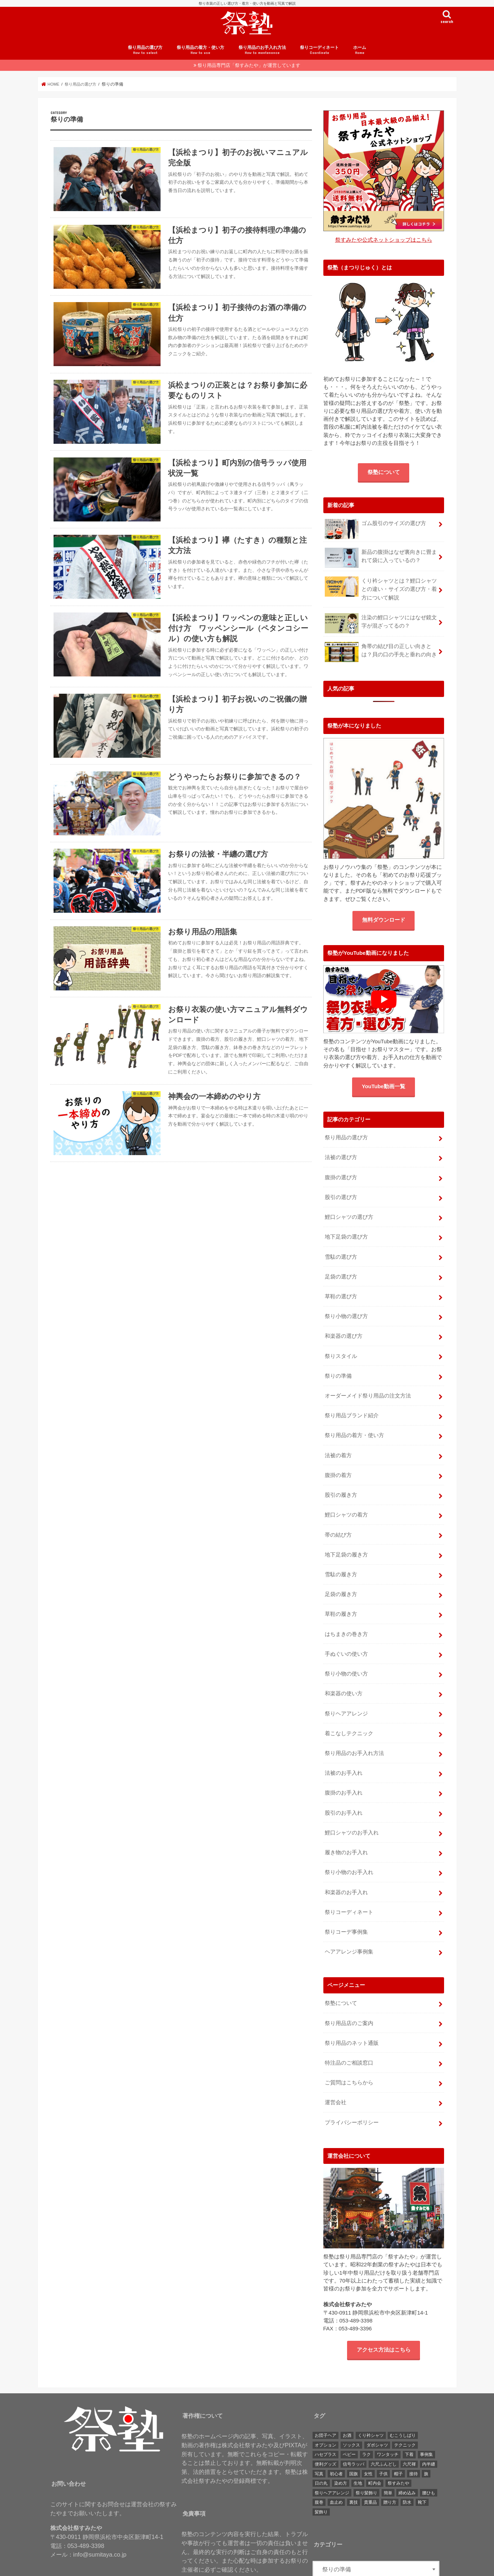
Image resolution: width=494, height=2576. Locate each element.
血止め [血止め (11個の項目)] (336, 2466)
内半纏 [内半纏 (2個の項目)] (428, 2428)
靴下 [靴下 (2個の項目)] (422, 2466)
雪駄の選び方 (341, 1256)
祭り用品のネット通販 (352, 2010)
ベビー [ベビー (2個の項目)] (349, 2418)
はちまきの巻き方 (346, 1617)
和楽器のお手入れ (346, 1864)
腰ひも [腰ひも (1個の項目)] (428, 2456)
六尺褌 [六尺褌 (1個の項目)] (409, 2428)
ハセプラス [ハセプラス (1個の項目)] (325, 2418)
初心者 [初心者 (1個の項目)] (336, 2437)
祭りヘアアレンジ (346, 1693)
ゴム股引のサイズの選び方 (375, 531)
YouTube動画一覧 (383, 1091)
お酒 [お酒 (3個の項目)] (347, 2399)
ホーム (359, 56)
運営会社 (335, 2067)
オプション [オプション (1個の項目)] (325, 2409)
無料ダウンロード (383, 924)
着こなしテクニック (349, 1712)
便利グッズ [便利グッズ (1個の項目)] (325, 2428)
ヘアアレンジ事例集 (349, 1921)
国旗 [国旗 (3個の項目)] (353, 2437)
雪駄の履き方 (341, 1560)
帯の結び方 (338, 1522)
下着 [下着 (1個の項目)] (409, 2418)
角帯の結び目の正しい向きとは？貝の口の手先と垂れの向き (381, 656)
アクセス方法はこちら (384, 2313)
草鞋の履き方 (341, 1598)
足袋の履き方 (341, 1579)
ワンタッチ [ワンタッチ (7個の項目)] (387, 2418)
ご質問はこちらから (349, 2048)
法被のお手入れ (344, 1750)
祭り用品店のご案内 (349, 1991)
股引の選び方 (341, 1199)
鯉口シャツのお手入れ (352, 1807)
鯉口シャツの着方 (346, 1503)
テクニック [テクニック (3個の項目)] (405, 2409)
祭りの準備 (338, 1370)
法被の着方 (338, 1446)
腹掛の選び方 (341, 1179)
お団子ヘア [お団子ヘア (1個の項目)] (325, 2399)
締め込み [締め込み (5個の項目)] (407, 2456)
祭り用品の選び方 (145, 56)
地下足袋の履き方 (346, 1541)
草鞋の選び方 (341, 1293)
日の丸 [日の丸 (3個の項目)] (321, 2447)
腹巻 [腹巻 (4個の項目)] (319, 2466)
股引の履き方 (341, 1484)
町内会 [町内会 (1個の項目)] (374, 2447)
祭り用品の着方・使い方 (200, 56)
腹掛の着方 (338, 1465)
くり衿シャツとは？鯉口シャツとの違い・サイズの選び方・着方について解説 (381, 593)
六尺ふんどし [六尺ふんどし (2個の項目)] (384, 2428)
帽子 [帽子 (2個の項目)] (398, 2437)
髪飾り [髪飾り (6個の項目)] (321, 2476)
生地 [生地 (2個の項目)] (358, 2447)
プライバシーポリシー (352, 2086)
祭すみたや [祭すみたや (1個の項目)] (398, 2447)
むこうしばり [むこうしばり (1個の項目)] (403, 2399)
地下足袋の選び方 (346, 1237)
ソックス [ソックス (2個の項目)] (351, 2409)
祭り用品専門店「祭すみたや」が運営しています (249, 71)
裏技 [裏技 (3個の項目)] (353, 2466)
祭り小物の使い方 (346, 1655)
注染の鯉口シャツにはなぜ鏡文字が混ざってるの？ (381, 627)
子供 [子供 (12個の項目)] (383, 2437)
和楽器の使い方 (344, 1674)
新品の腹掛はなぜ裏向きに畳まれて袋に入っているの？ (381, 563)
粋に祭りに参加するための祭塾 (243, 2567)
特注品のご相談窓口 (349, 2029)
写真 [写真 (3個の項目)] (319, 2437)
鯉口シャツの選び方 (349, 1218)
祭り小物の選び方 (346, 1313)
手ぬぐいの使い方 (346, 1636)
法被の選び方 (341, 1160)
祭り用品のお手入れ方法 (262, 56)
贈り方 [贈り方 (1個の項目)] (389, 2466)
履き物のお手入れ (346, 1826)
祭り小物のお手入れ (349, 1845)
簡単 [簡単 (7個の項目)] (388, 2456)
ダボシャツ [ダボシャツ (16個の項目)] (377, 2409)
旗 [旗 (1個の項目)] (426, 2437)
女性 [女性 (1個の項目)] (368, 2437)
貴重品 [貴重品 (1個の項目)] (370, 2466)
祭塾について (384, 478)
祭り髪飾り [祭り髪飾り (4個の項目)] (366, 2456)
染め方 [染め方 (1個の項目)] (340, 2447)
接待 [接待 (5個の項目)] (413, 2437)
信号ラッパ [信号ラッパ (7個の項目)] (353, 2428)
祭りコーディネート (319, 56)
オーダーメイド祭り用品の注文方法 (368, 1389)
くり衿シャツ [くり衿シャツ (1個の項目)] (371, 2399)
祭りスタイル (341, 1351)
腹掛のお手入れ (344, 1769)
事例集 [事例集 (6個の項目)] (426, 2418)
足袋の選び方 (341, 1275)
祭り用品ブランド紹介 (352, 1408)
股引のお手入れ (344, 1788)
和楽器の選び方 (344, 1332)
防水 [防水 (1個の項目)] (407, 2466)
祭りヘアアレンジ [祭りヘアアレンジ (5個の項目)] (332, 2456)
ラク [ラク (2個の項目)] (366, 2418)
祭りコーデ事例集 (346, 1902)
